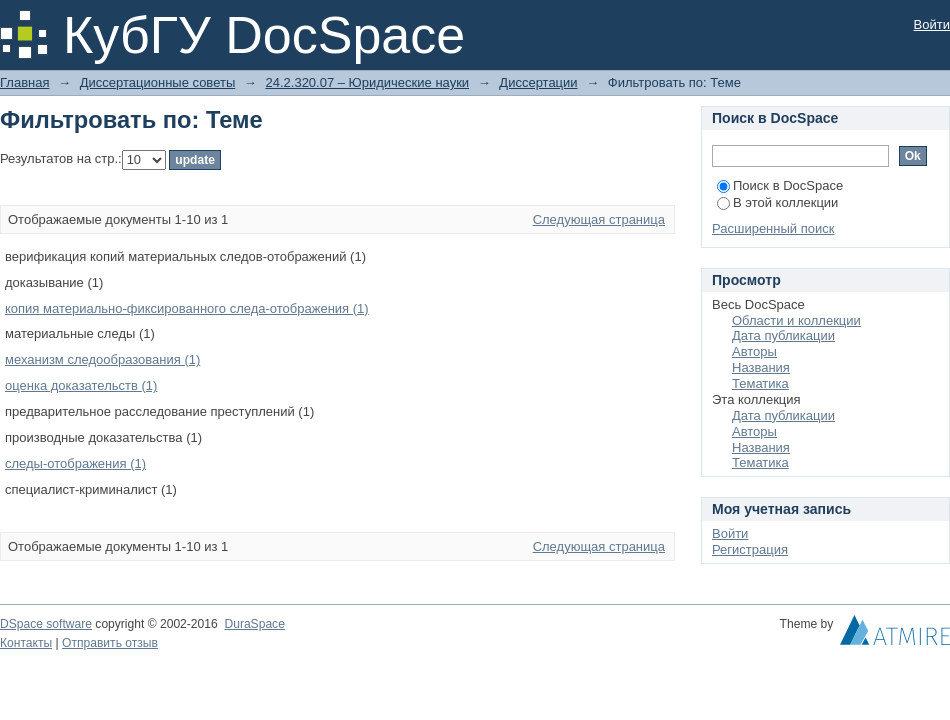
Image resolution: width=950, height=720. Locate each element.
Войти (932, 24)
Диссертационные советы (158, 82)
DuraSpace (254, 624)
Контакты (26, 643)
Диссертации (538, 82)
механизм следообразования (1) (102, 359)
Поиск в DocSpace (780, 185)
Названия (761, 367)
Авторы (754, 351)
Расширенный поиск (773, 228)
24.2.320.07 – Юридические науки (367, 82)
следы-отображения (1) (75, 463)
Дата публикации (783, 335)
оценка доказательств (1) (81, 385)
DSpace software (46, 624)
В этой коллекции (777, 202)
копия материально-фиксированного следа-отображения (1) (187, 308)
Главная (24, 82)
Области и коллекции (796, 320)
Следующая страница (599, 219)
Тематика (760, 383)
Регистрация (750, 549)
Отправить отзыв (110, 643)
